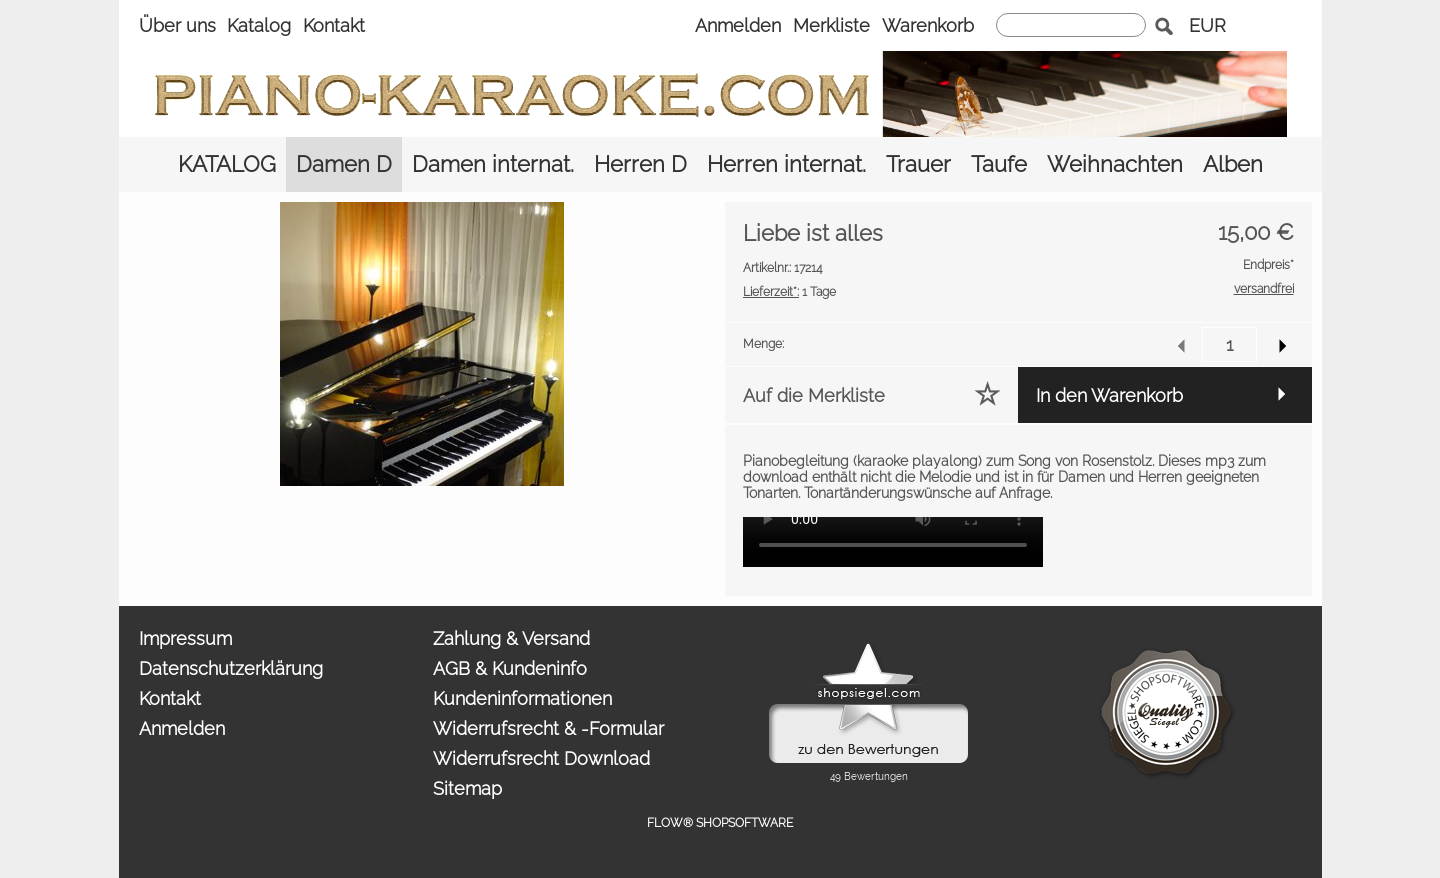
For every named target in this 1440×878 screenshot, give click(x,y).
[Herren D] (640, 164)
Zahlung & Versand (511, 638)
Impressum (185, 638)
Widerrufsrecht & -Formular (548, 728)
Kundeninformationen (522, 698)
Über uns (177, 25)
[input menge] (1229, 344)
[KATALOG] (227, 164)
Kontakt (334, 25)
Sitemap (467, 788)
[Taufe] (999, 164)
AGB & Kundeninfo (510, 668)
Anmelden (738, 25)
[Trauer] (918, 164)
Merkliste (831, 25)
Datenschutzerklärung (231, 668)
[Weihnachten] (1115, 164)
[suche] (1071, 25)
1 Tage (789, 292)
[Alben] (1233, 164)
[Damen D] (344, 164)
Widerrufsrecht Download (541, 758)
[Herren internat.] (786, 164)
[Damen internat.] (493, 164)
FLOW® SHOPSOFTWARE (720, 823)
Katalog (259, 25)
